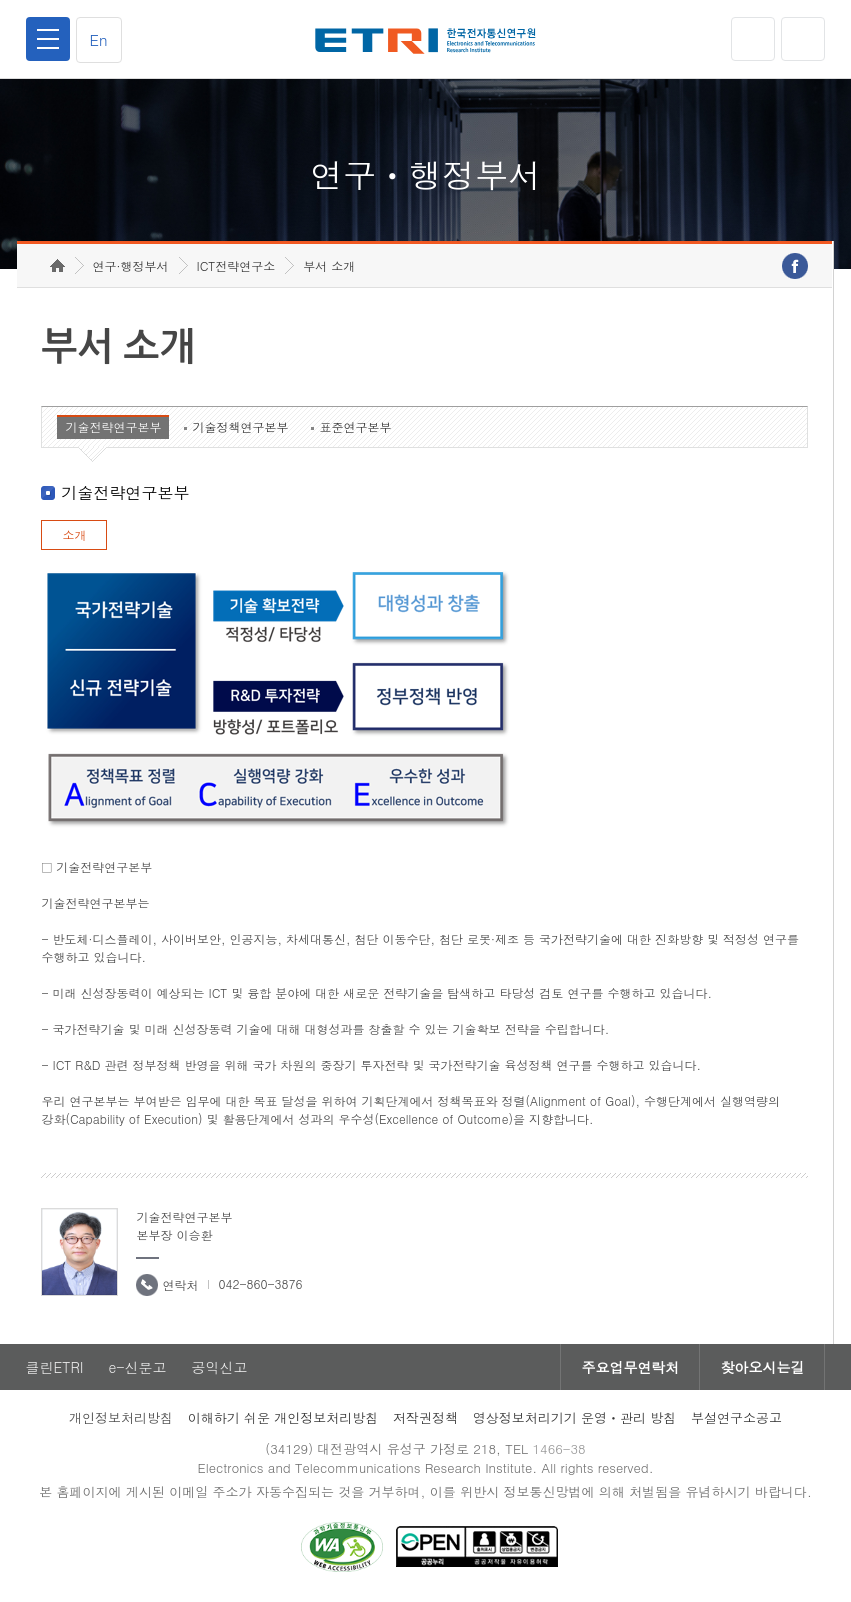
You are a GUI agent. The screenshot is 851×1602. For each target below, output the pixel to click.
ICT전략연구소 (236, 265)
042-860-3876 (260, 1283)
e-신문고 (137, 1367)
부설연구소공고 (736, 1417)
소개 (74, 534)
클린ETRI (55, 1367)
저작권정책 (425, 1417)
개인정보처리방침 (121, 1417)
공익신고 (220, 1367)
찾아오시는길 (762, 1367)
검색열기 (803, 39)
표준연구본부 (355, 426)
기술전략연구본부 (113, 426)
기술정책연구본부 (240, 426)
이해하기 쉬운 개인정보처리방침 (283, 1417)
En (99, 39)
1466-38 (558, 1448)
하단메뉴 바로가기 (0, 0)
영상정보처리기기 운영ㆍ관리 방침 (575, 1417)
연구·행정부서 (131, 265)
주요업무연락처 (630, 1367)
